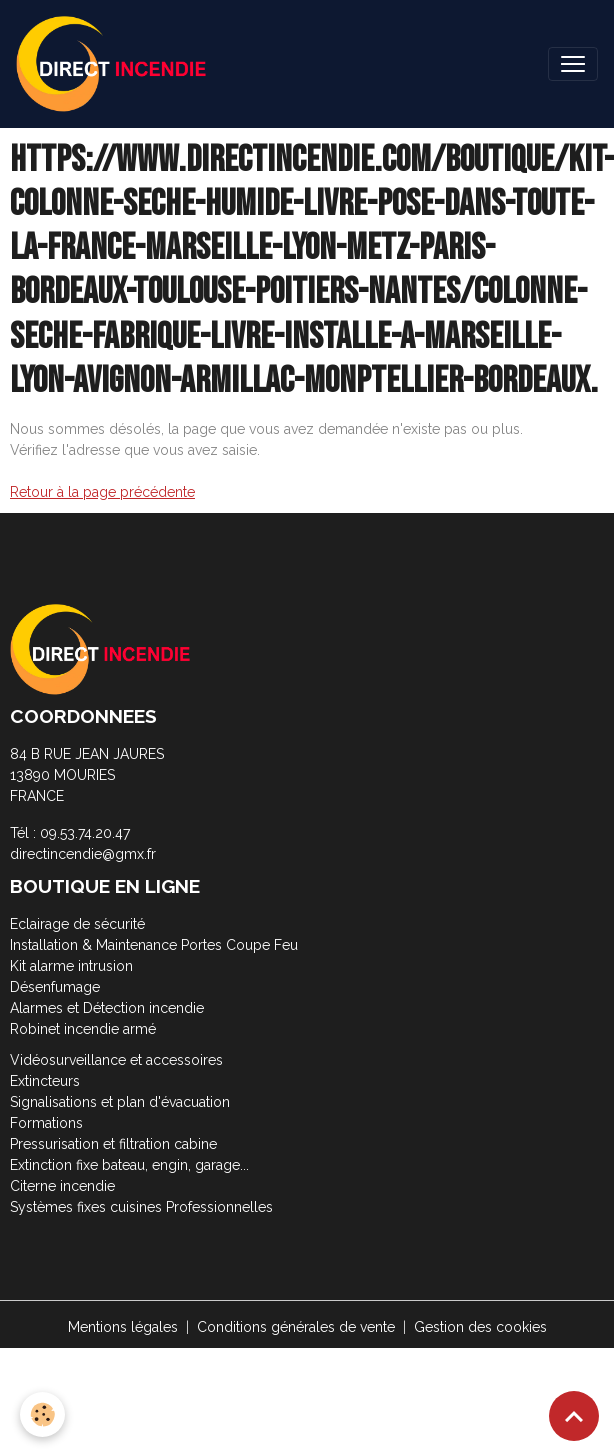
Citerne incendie (62, 1186)
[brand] (115, 64)
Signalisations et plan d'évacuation (120, 1102)
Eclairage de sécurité (77, 924)
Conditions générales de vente (296, 1327)
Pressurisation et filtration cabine (113, 1144)
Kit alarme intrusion (71, 966)
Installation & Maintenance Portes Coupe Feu (154, 945)
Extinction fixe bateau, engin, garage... (129, 1165)
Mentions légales (123, 1327)
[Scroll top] (574, 1416)
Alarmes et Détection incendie (107, 1008)
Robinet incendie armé (83, 1029)
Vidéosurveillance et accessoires (116, 1060)
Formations (46, 1123)
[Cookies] (42, 1414)
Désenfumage (55, 987)
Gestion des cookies (480, 1327)
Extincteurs (45, 1081)
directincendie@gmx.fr (83, 854)
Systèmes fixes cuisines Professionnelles (141, 1207)
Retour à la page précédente (102, 492)
